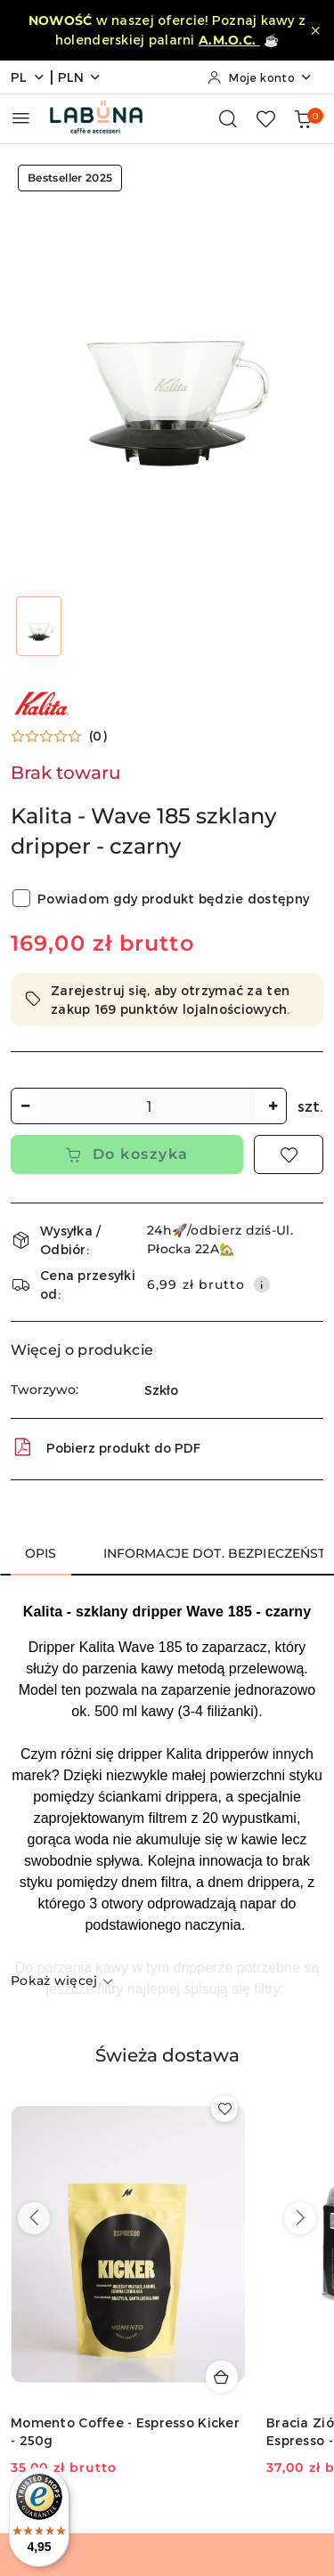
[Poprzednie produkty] (34, 2218)
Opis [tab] (41, 1553)
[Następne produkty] (300, 2218)
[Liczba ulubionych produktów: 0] (265, 118)
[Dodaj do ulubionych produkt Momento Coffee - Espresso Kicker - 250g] (224, 2108)
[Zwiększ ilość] (272, 1106)
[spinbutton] (149, 1106)
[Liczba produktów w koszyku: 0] (303, 118)
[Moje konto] (260, 77)
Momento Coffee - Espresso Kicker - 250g (125, 2431)
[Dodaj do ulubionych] (288, 1154)
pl (28, 77)
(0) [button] (98, 736)
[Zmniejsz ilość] (25, 1106)
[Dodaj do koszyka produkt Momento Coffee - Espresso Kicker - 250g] (222, 2377)
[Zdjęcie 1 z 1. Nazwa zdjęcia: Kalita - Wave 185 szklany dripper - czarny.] (39, 626)
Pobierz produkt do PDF (105, 1447)
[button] (59, 736)
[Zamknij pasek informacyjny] (315, 30)
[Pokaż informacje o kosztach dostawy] (262, 1284)
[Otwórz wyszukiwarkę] (228, 118)
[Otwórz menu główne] (21, 118)
